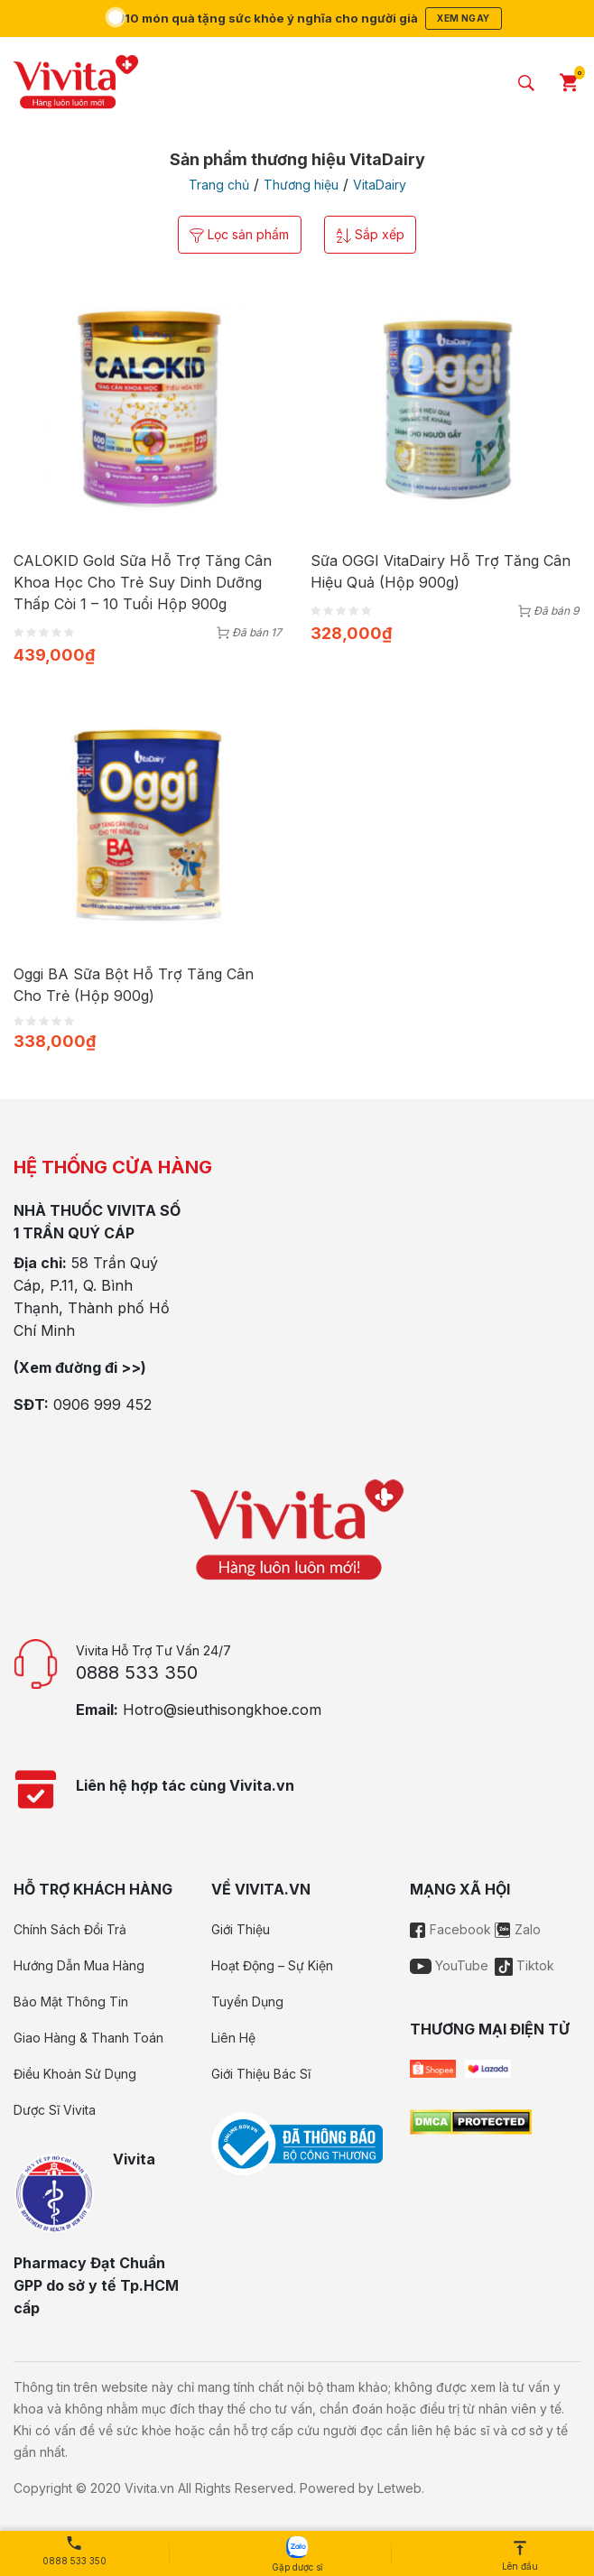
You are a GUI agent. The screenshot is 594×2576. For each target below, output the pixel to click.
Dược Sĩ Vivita (55, 2110)
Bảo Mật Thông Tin (71, 2002)
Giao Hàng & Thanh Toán (88, 2038)
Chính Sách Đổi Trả (70, 1930)
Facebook (450, 1930)
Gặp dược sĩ (297, 2554)
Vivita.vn (149, 2489)
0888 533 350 (137, 1673)
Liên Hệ (233, 2038)
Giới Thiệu (240, 1930)
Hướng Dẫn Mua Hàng (79, 1966)
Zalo (518, 1930)
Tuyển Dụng (247, 2002)
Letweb (399, 2489)
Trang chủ (219, 184)
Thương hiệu (301, 184)
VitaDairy (379, 184)
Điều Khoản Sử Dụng (75, 2074)
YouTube (449, 1966)
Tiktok (524, 1966)
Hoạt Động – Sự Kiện (272, 1966)
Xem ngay (468, 18)
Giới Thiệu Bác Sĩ (261, 2074)
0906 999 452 (102, 1405)
